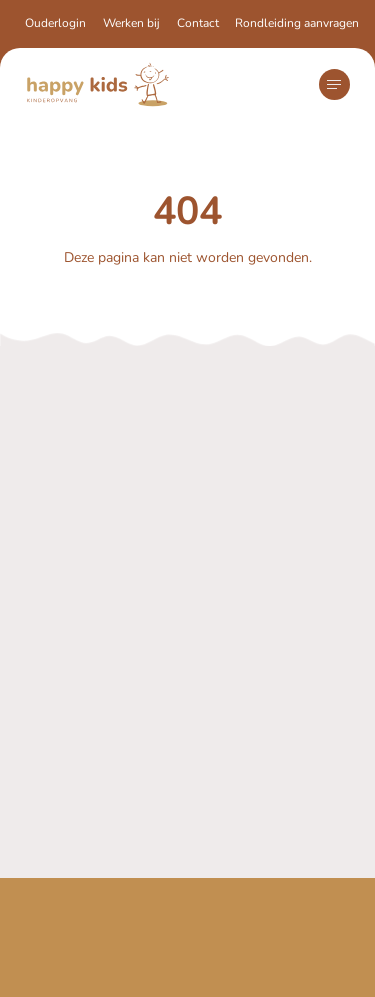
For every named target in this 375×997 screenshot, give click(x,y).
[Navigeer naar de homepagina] (98, 84)
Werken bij (131, 23)
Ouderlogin (55, 23)
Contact (198, 23)
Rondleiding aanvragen (297, 23)
